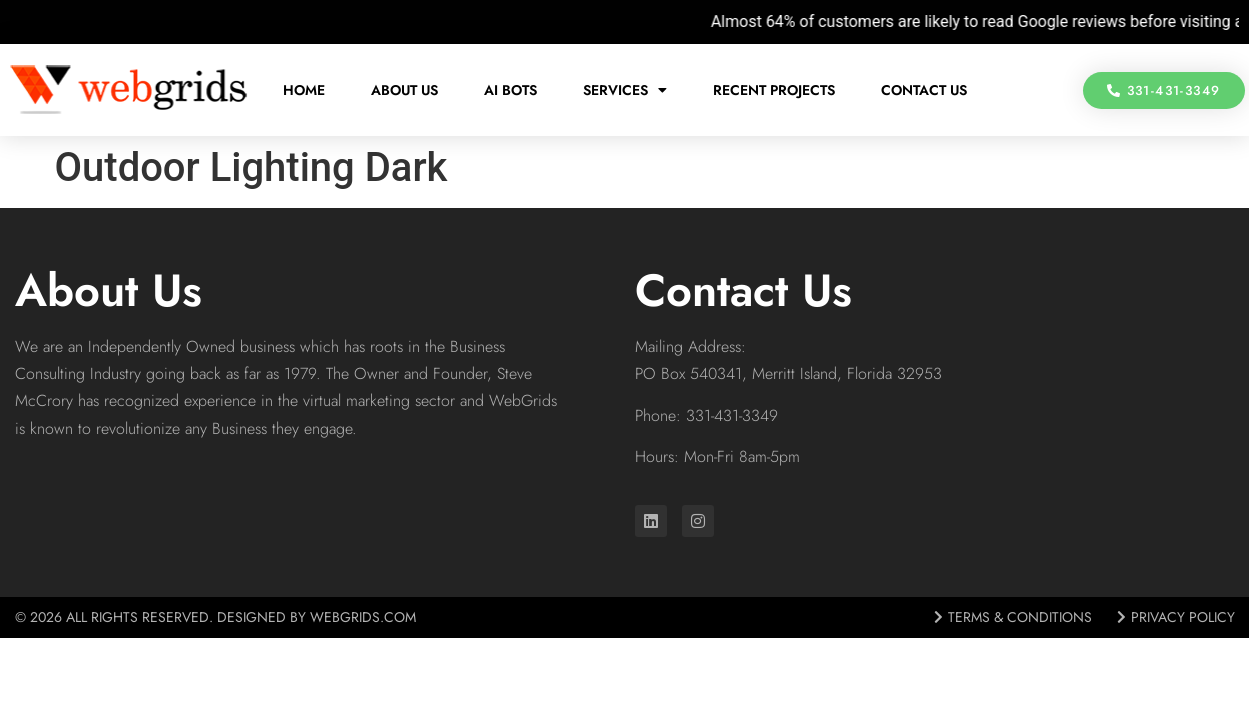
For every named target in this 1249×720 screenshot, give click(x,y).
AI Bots (510, 90)
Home (304, 90)
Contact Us (924, 90)
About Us (404, 90)
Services (625, 90)
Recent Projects (774, 90)
